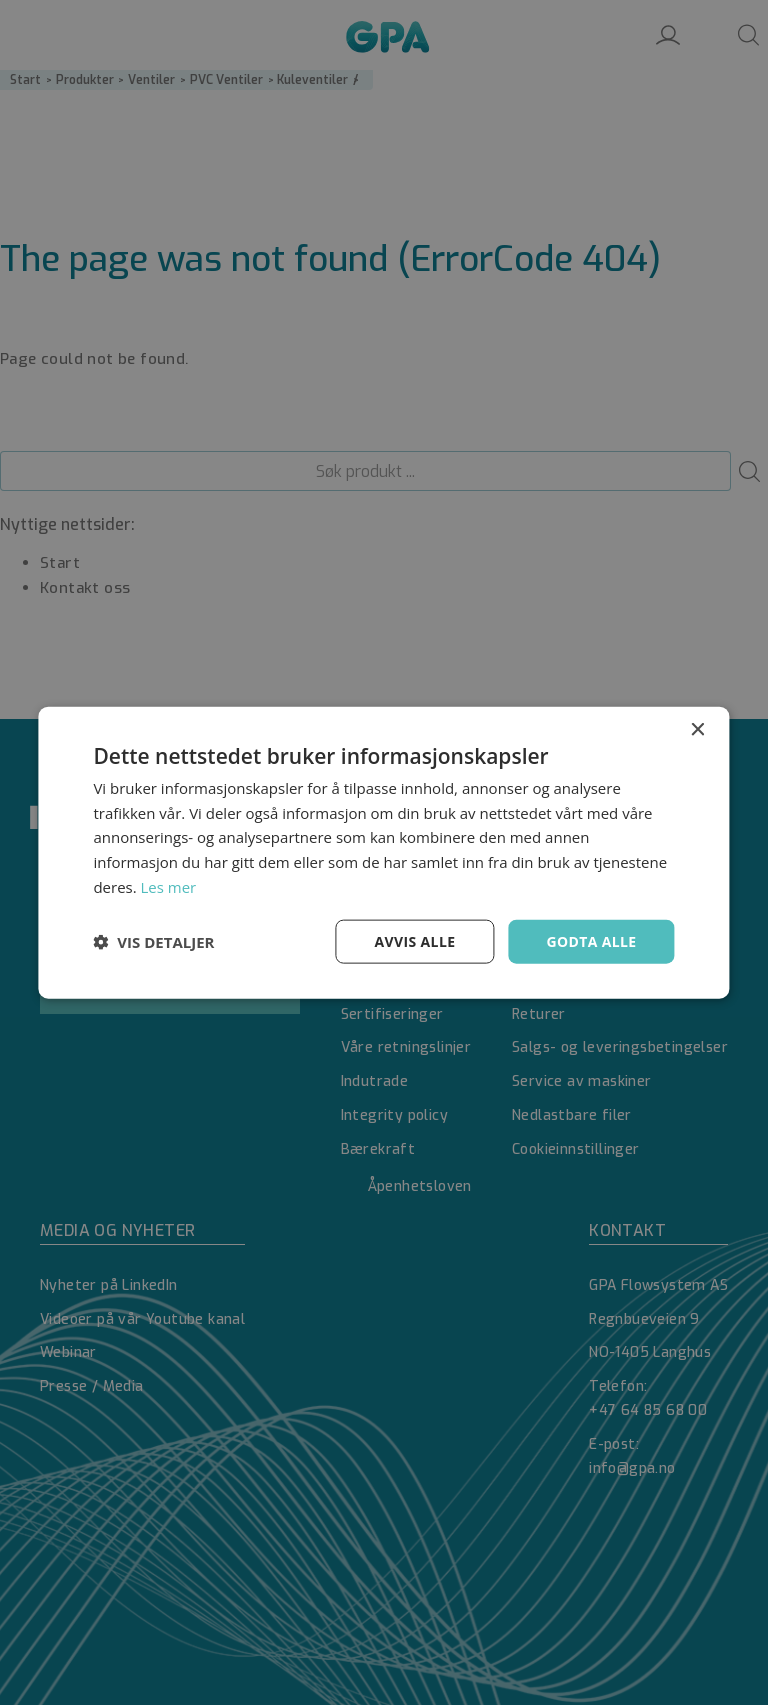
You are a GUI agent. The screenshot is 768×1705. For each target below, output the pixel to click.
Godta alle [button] (591, 940)
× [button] (697, 729)
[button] (153, 942)
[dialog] (384, 852)
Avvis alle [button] (414, 940)
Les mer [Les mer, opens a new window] (169, 886)
